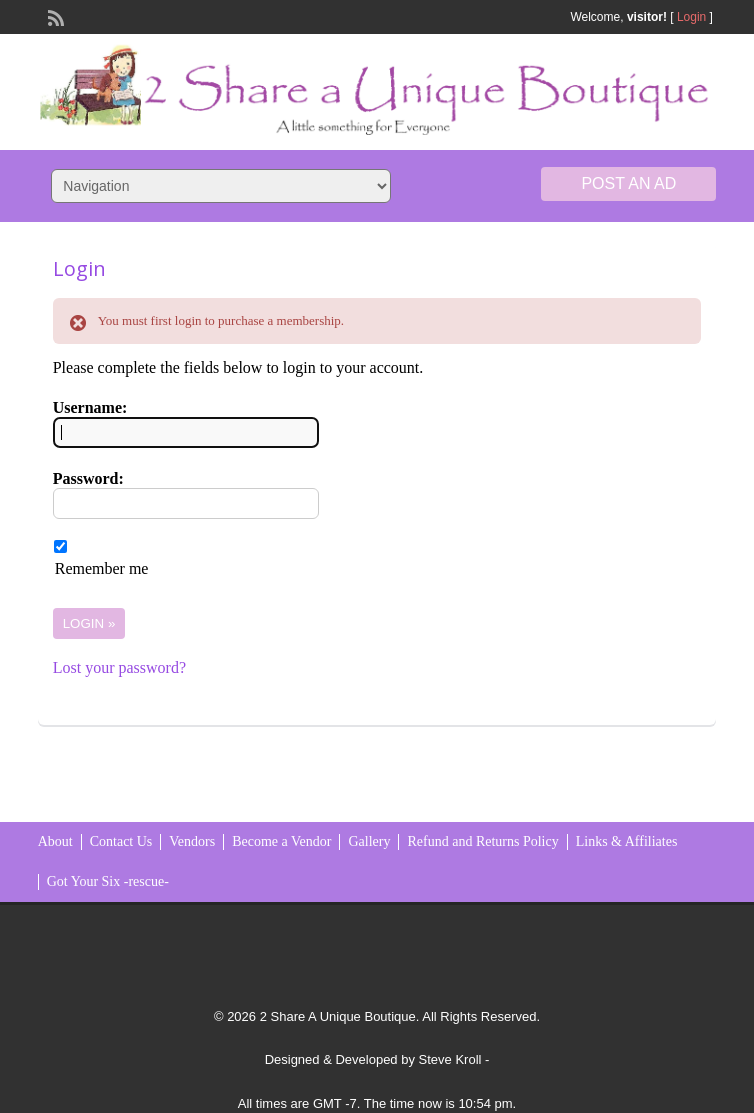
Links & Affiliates (627, 841)
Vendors (192, 841)
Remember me (102, 568)
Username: (90, 407)
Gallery (369, 841)
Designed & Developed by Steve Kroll (373, 1059)
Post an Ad (628, 183)
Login (691, 17)
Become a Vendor (281, 841)
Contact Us (121, 841)
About (55, 841)
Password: (88, 478)
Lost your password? (119, 667)
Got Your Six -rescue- (108, 881)
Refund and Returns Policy (482, 841)
